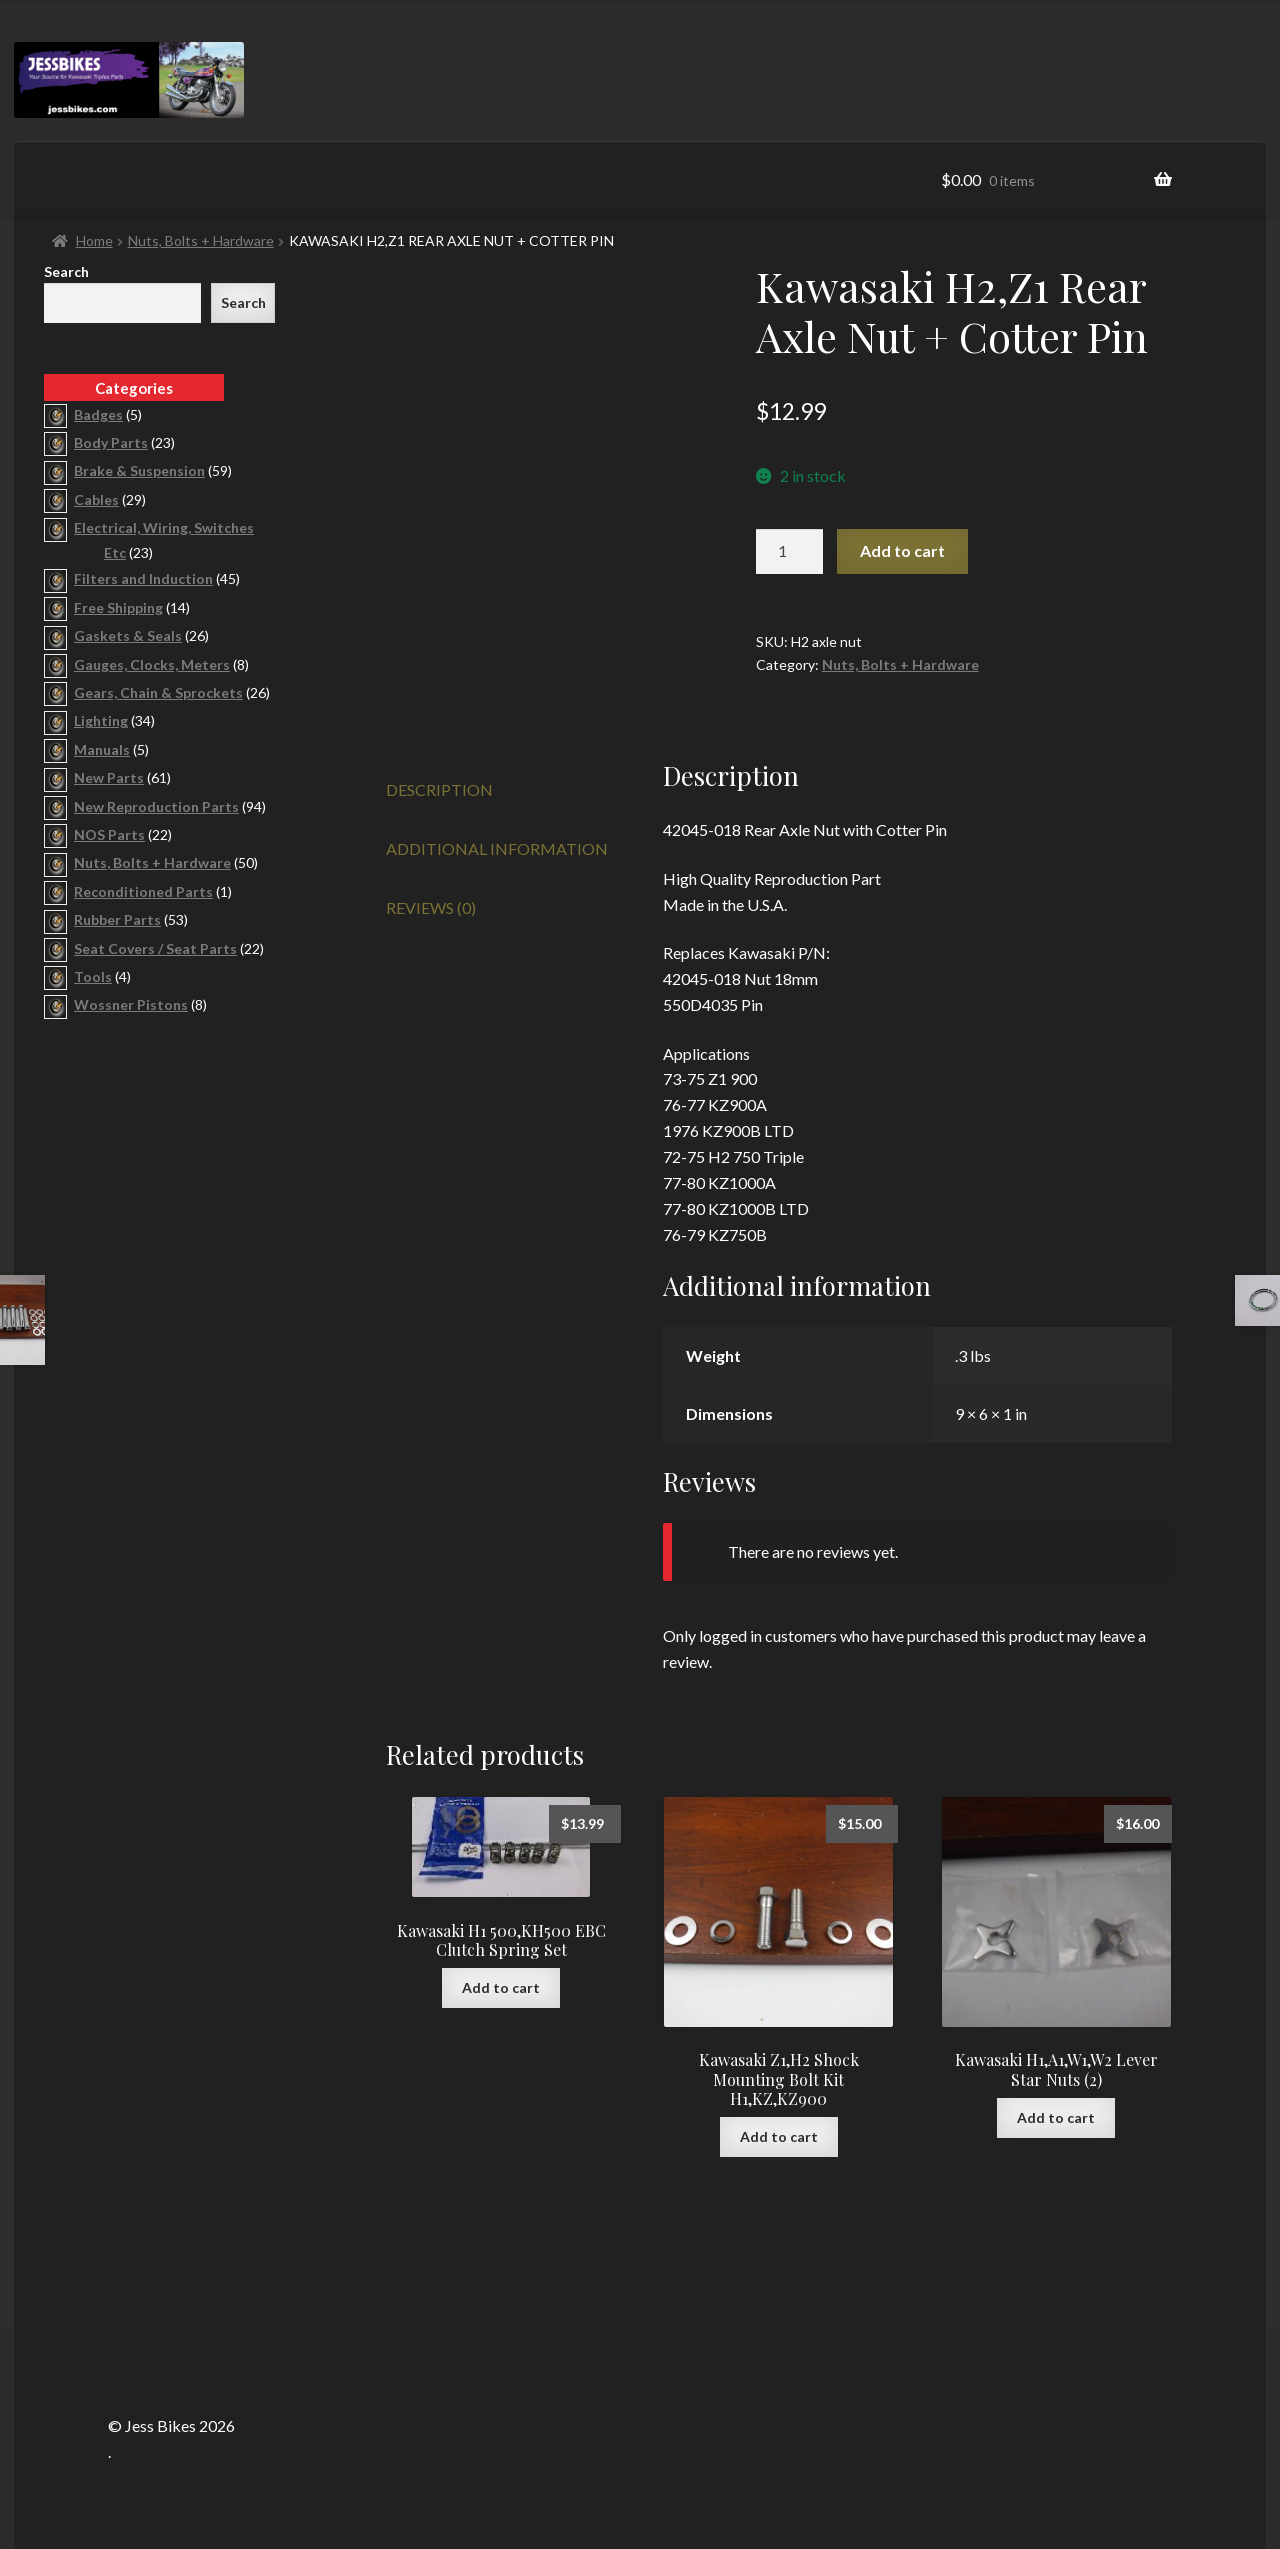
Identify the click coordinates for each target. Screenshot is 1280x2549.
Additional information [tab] (497, 848)
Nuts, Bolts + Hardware (201, 240)
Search (66, 271)
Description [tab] (439, 789)
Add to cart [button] (501, 1987)
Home (94, 240)
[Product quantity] (790, 552)
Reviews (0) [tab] (431, 907)
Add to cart (902, 550)
